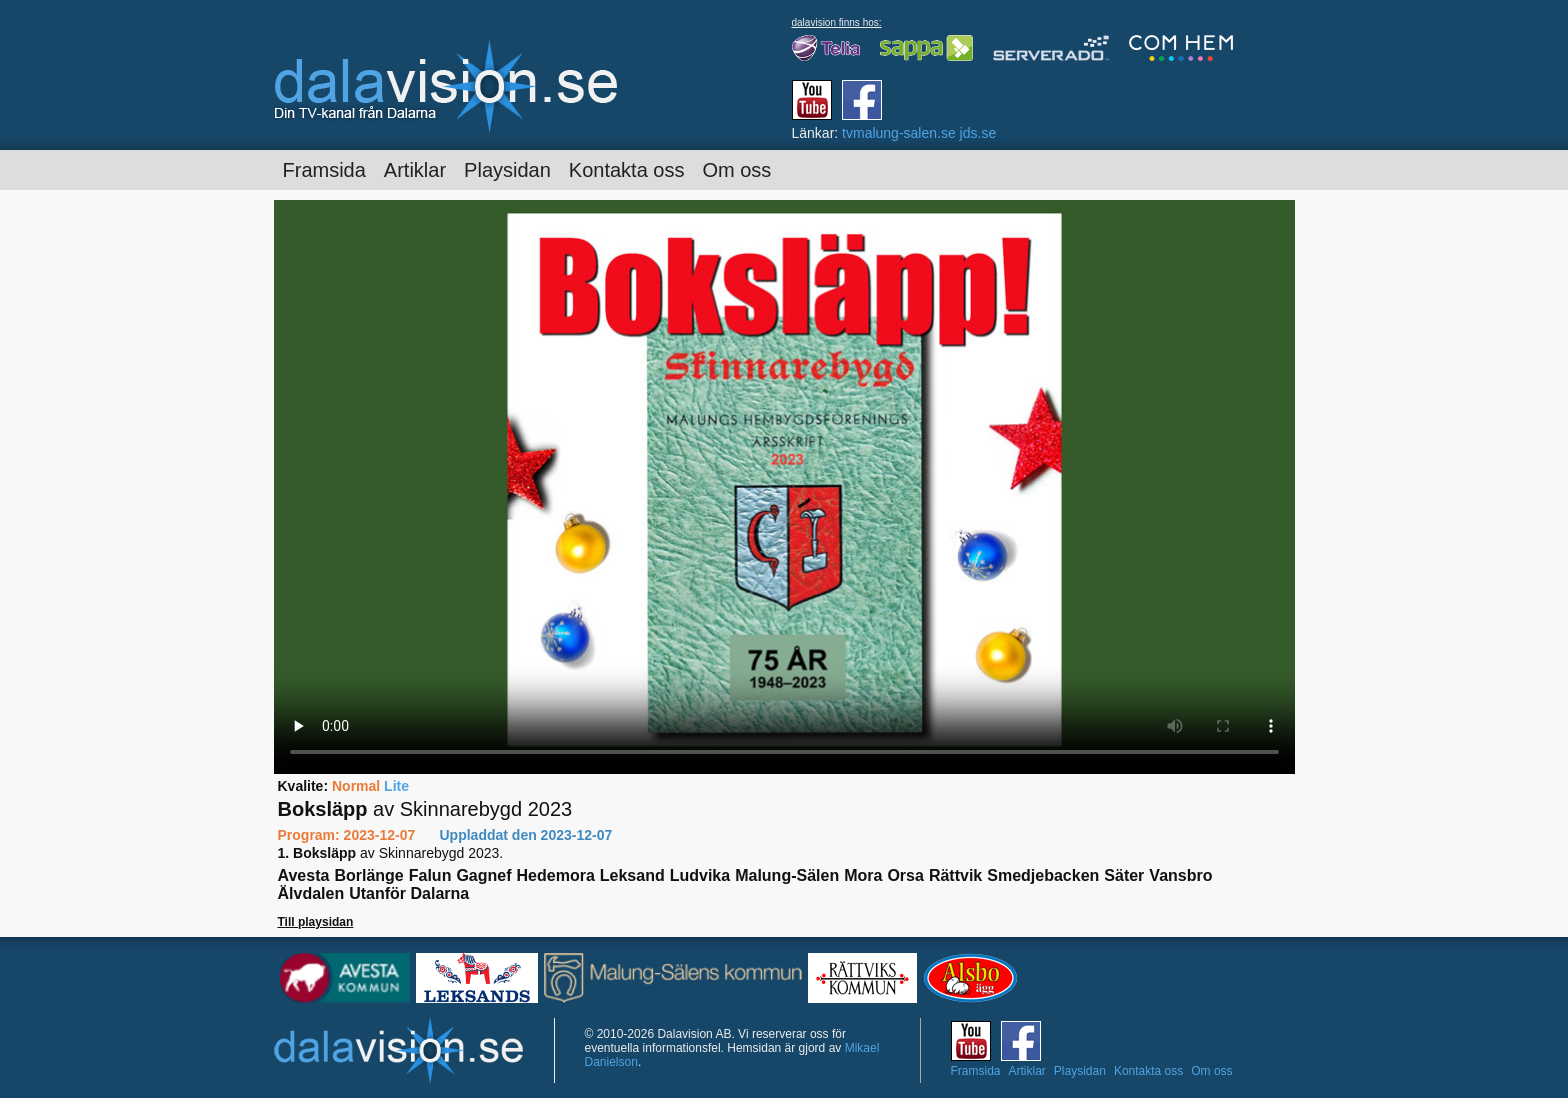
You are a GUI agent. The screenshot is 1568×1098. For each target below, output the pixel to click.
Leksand (632, 875)
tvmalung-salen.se (899, 133)
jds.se (978, 133)
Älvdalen (311, 893)
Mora (863, 875)
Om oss (736, 170)
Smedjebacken (1043, 875)
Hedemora (556, 875)
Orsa (905, 875)
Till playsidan (316, 922)
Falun (430, 875)
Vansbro (1180, 875)
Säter (1124, 875)
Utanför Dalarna (409, 893)
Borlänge (368, 875)
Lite (396, 786)
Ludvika (700, 875)
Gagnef (483, 875)
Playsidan (507, 170)
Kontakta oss (627, 170)
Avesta (304, 875)
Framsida (324, 170)
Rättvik (955, 875)
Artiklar (415, 170)
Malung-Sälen (787, 875)
